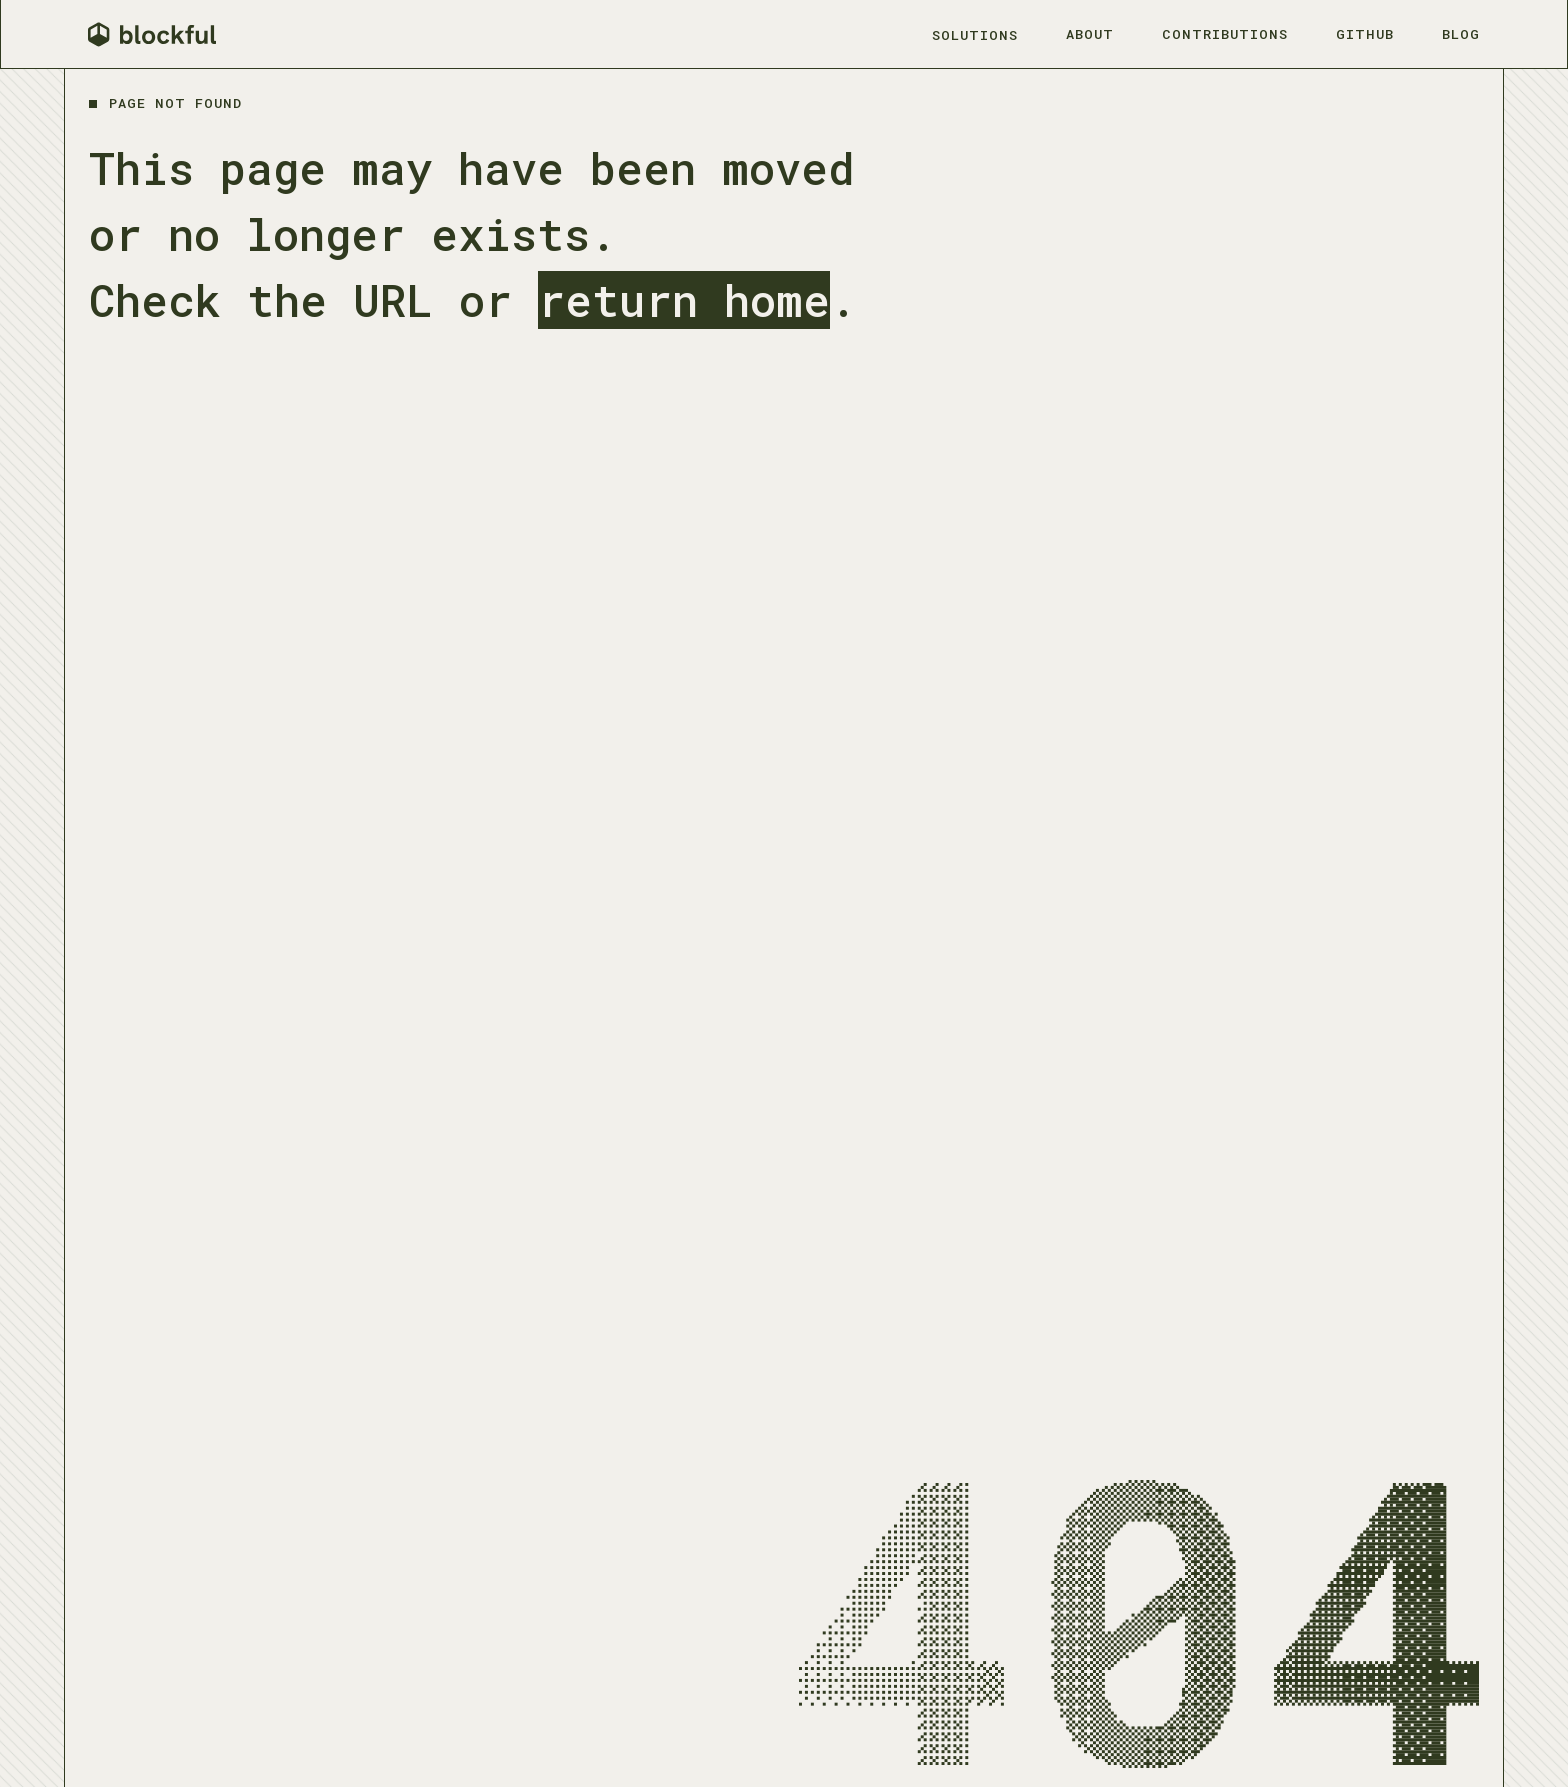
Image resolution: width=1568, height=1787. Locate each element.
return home (684, 300)
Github (1365, 34)
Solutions (975, 35)
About (1090, 34)
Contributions (1225, 34)
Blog (1461, 34)
